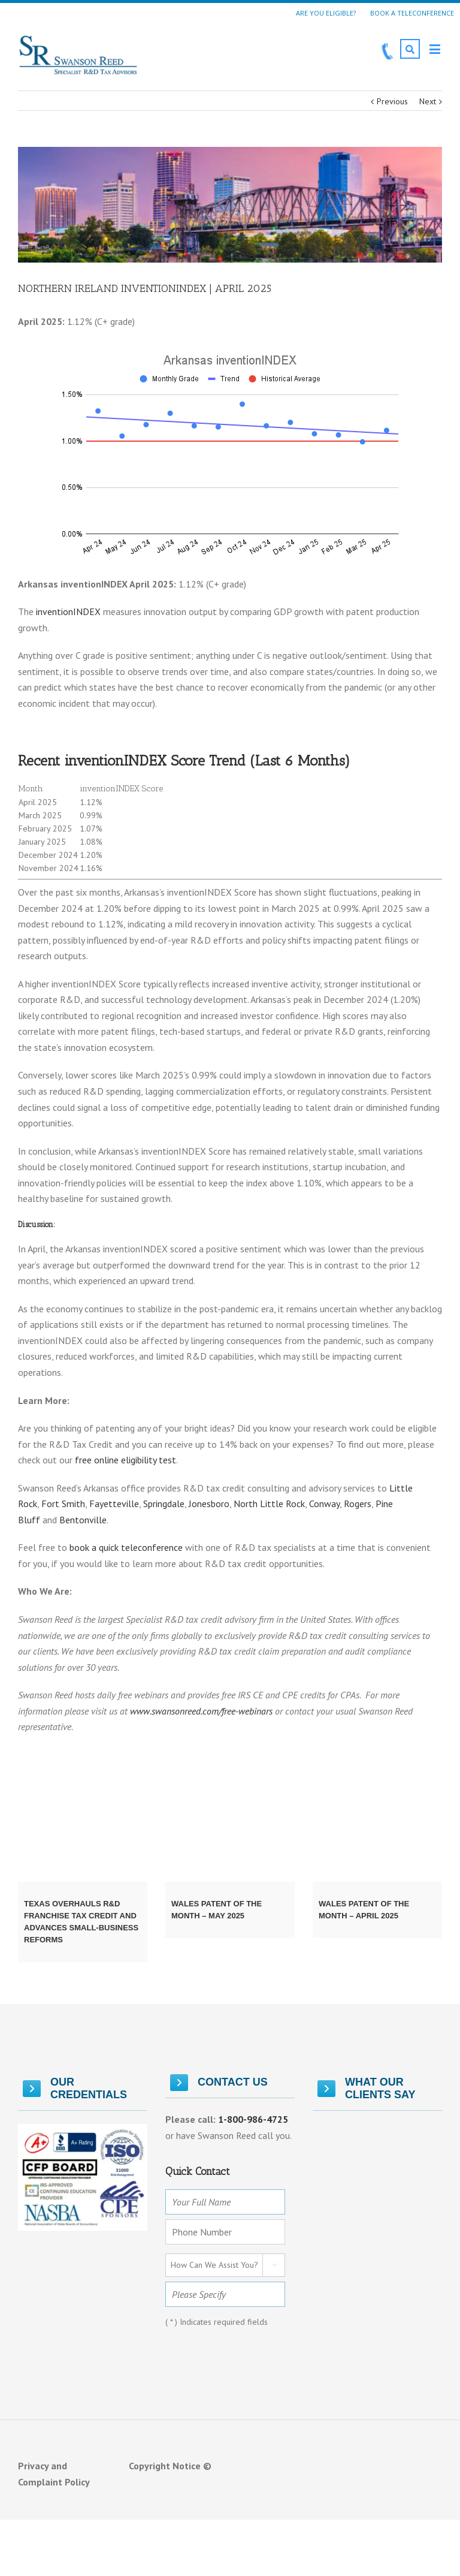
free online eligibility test (124, 1460)
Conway (324, 1504)
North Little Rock (269, 1504)
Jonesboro (209, 1504)
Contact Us (219, 2082)
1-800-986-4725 (253, 2119)
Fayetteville (114, 1504)
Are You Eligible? (326, 12)
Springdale (163, 1504)
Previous (392, 101)
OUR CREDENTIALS (75, 2088)
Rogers (357, 1504)
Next (427, 101)
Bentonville (83, 1520)
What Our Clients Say (366, 2088)
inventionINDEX (68, 611)
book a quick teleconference (126, 1547)
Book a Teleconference (412, 12)
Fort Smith (63, 1504)
